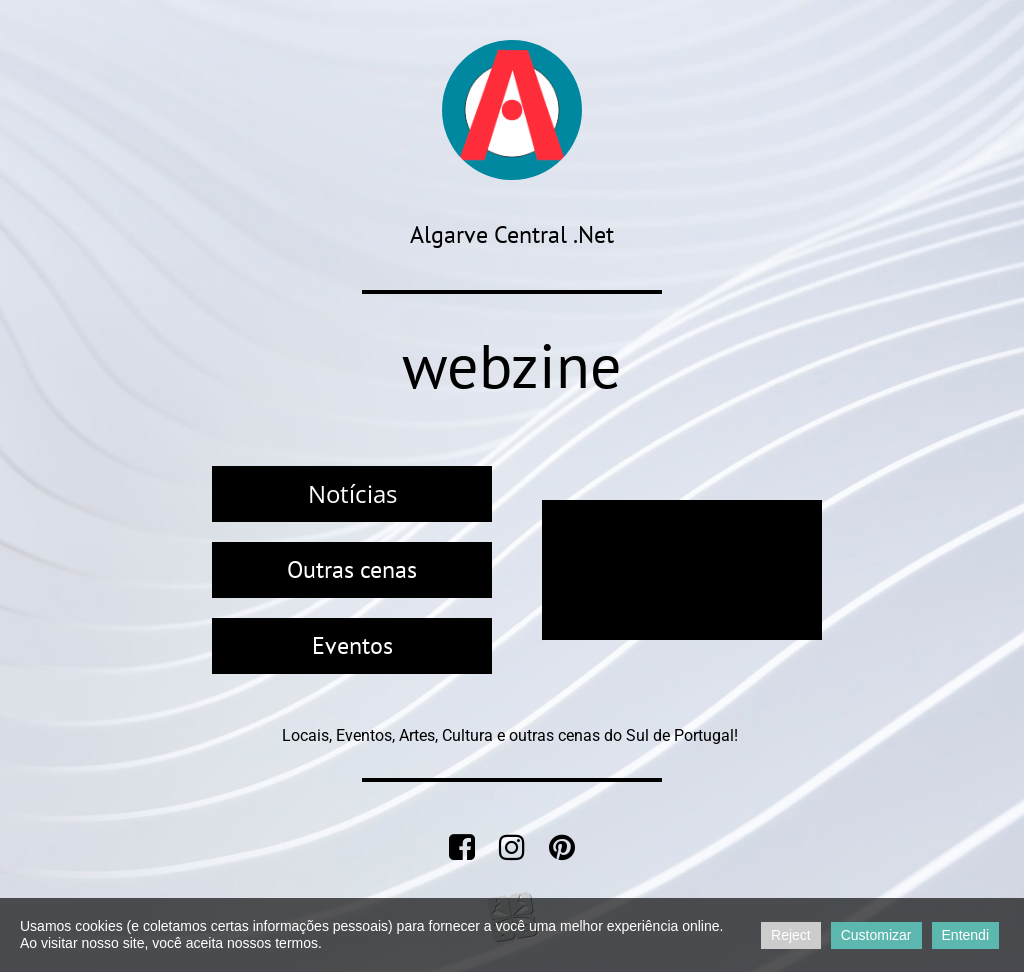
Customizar (876, 935)
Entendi (965, 935)
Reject (791, 935)
